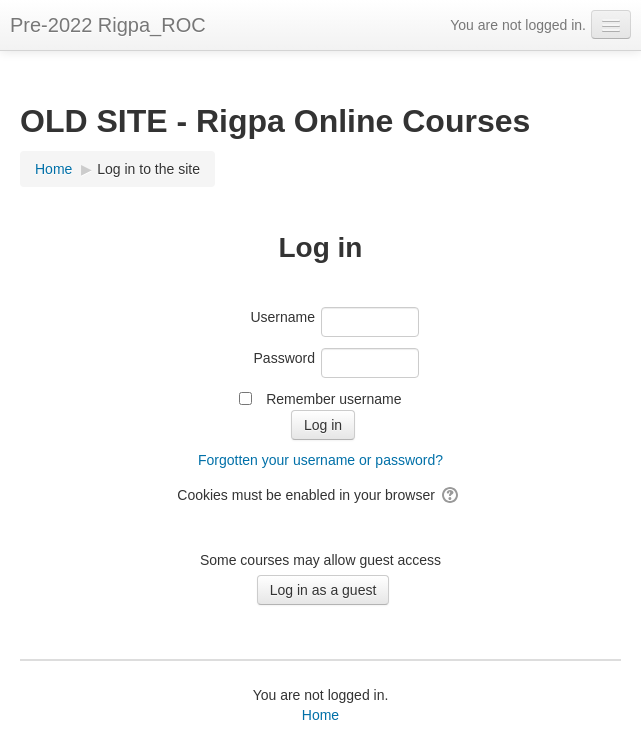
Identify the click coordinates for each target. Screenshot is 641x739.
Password (284, 358)
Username (282, 317)
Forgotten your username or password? (320, 460)
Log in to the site (148, 169)
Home (320, 715)
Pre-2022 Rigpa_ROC (108, 25)
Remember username (333, 399)
